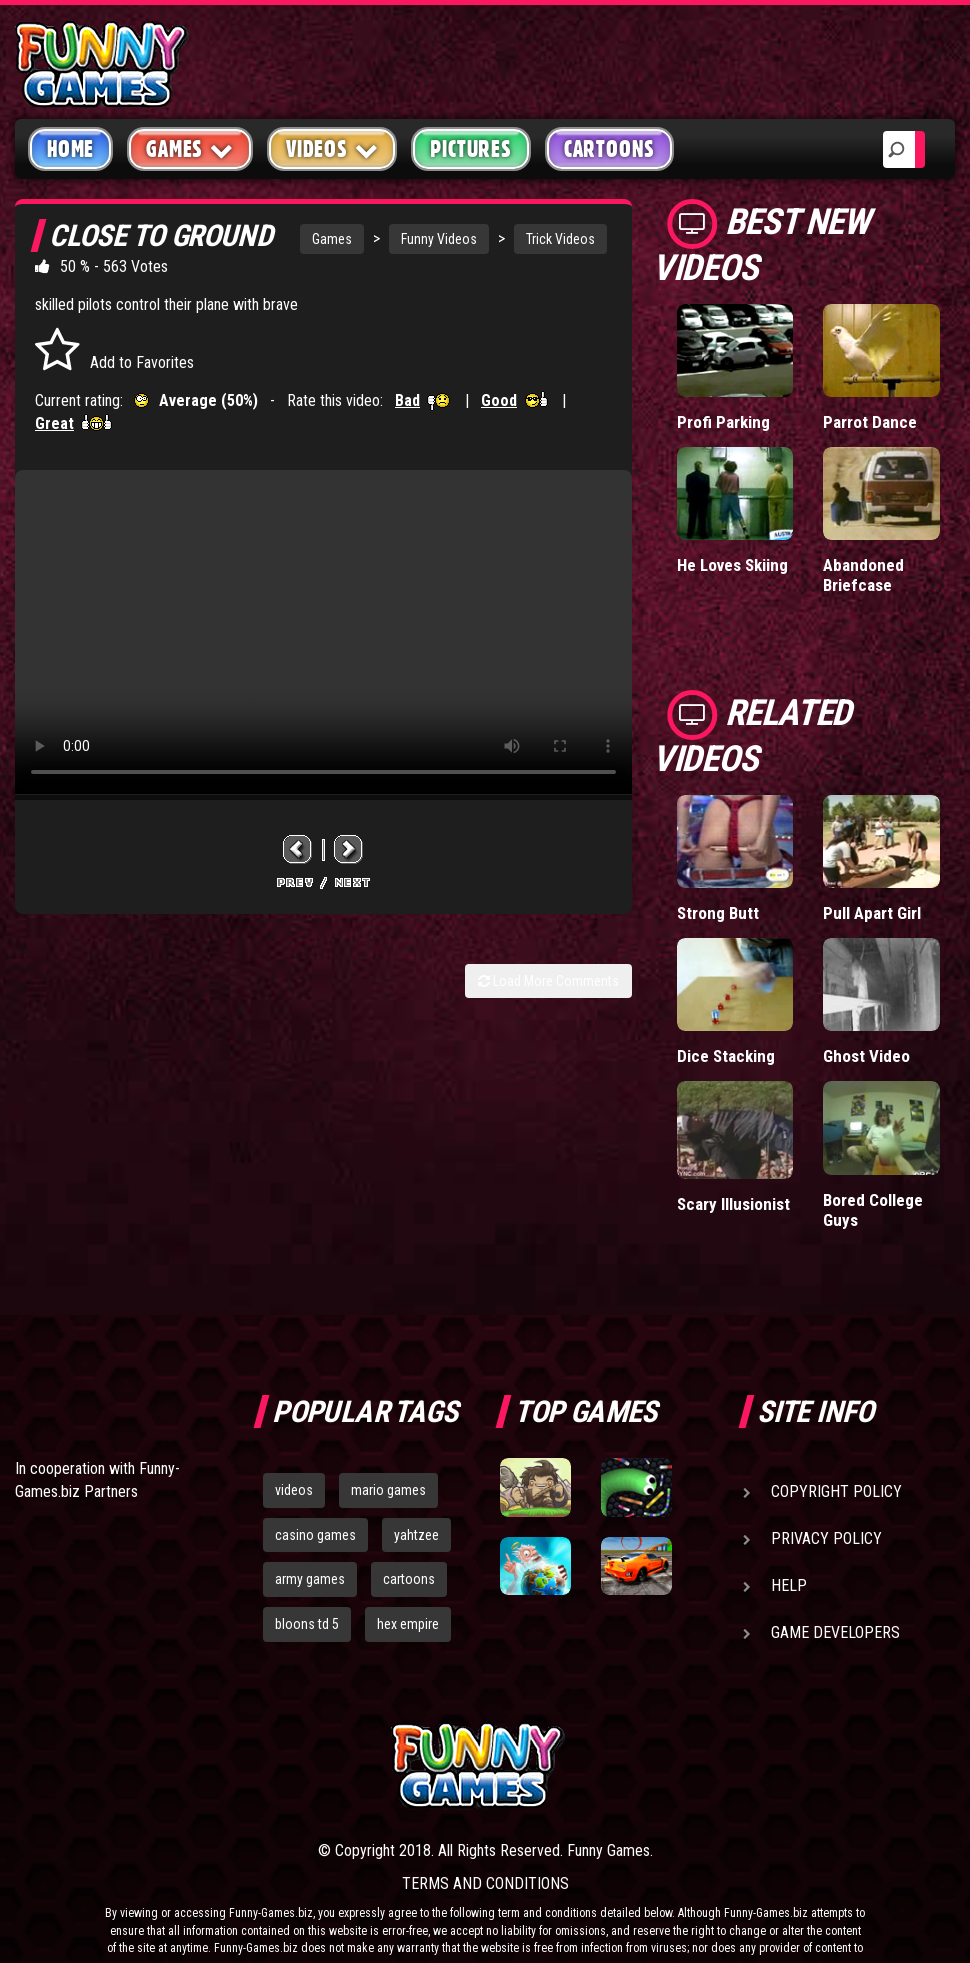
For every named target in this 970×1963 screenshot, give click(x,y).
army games (310, 1579)
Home (70, 149)
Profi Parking (723, 422)
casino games (315, 1535)
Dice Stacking (726, 1056)
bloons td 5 (307, 1624)
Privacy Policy (826, 1538)
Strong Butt (718, 913)
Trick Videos (560, 239)
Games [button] (190, 148)
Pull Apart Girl (872, 913)
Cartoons (609, 149)
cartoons (409, 1579)
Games (332, 239)
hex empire (408, 1624)
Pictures (470, 149)
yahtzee (416, 1535)
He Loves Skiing (732, 565)
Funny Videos (439, 239)
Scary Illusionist (733, 1204)
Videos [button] (332, 148)
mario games (388, 1490)
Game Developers (835, 1632)
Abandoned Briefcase (863, 575)
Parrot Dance (870, 422)
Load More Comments (548, 981)
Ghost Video (866, 1056)
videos (294, 1490)
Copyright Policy (836, 1491)
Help (789, 1585)
